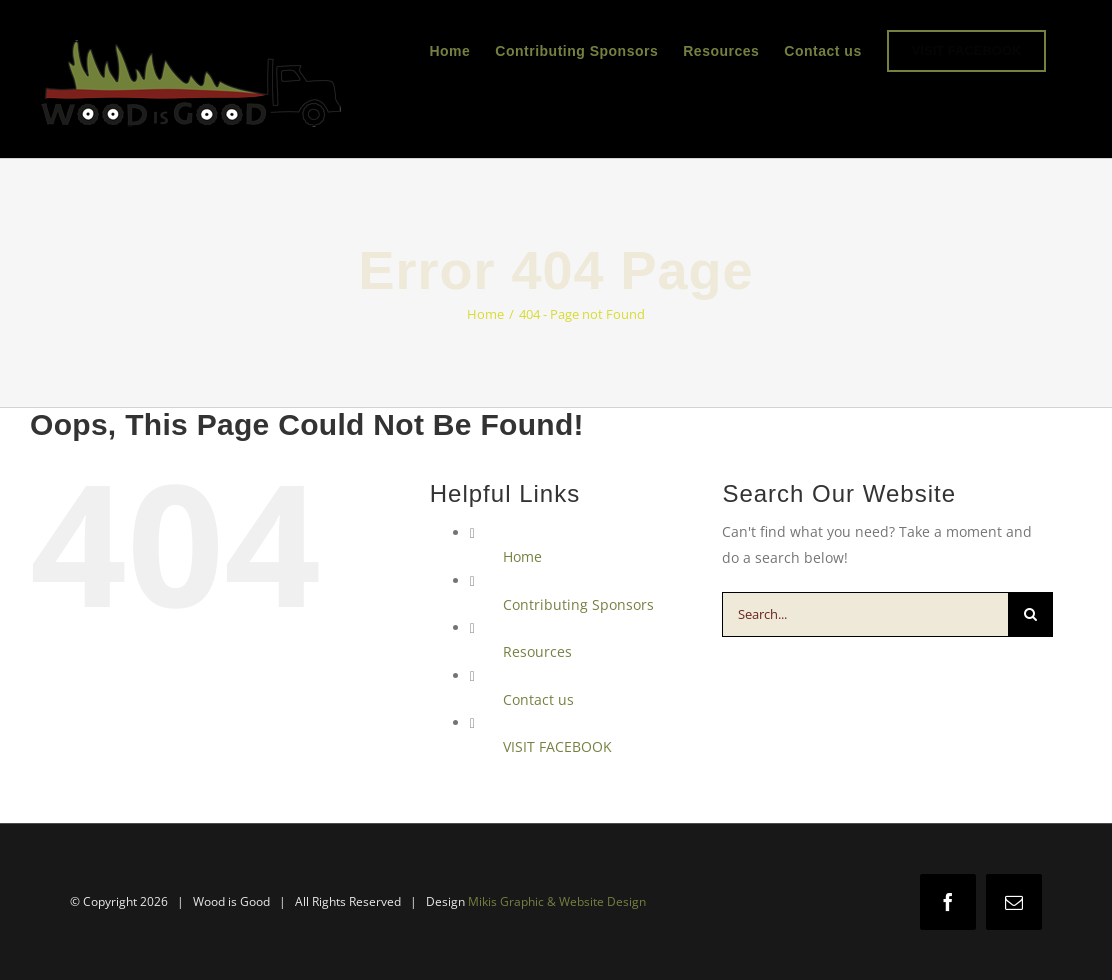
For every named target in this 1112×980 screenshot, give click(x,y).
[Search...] (865, 614)
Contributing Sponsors (578, 604)
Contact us (538, 699)
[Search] (1030, 614)
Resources (537, 651)
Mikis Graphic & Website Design (557, 901)
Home (522, 556)
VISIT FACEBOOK (557, 746)
